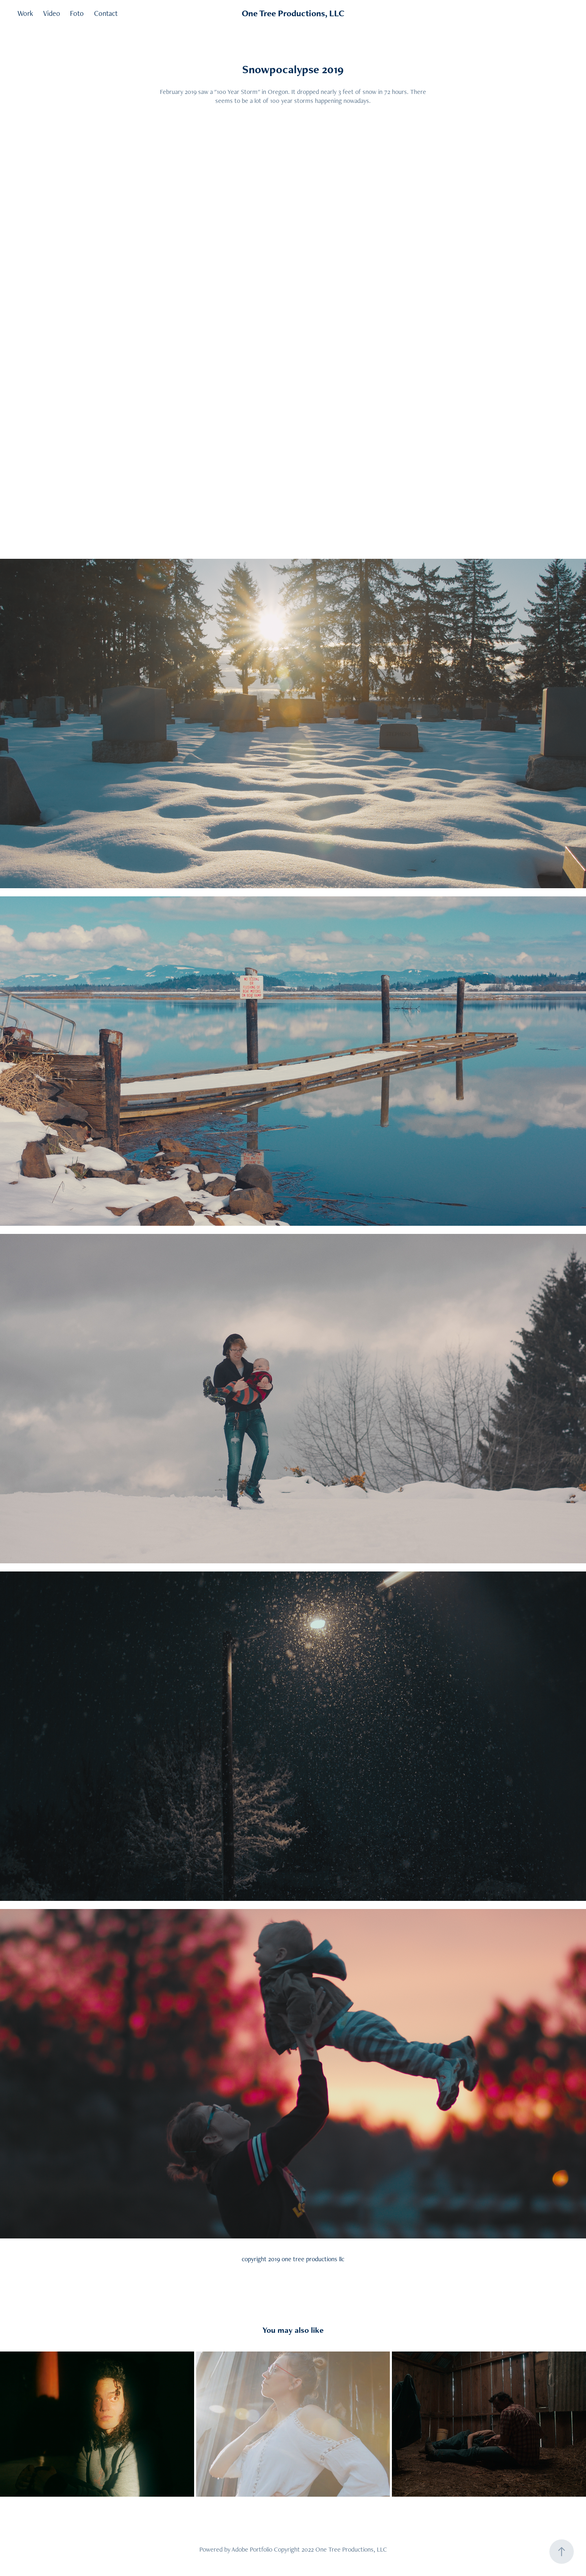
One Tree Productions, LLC (293, 13)
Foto (77, 13)
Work (25, 13)
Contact (106, 13)
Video (51, 13)
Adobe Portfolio (252, 2549)
